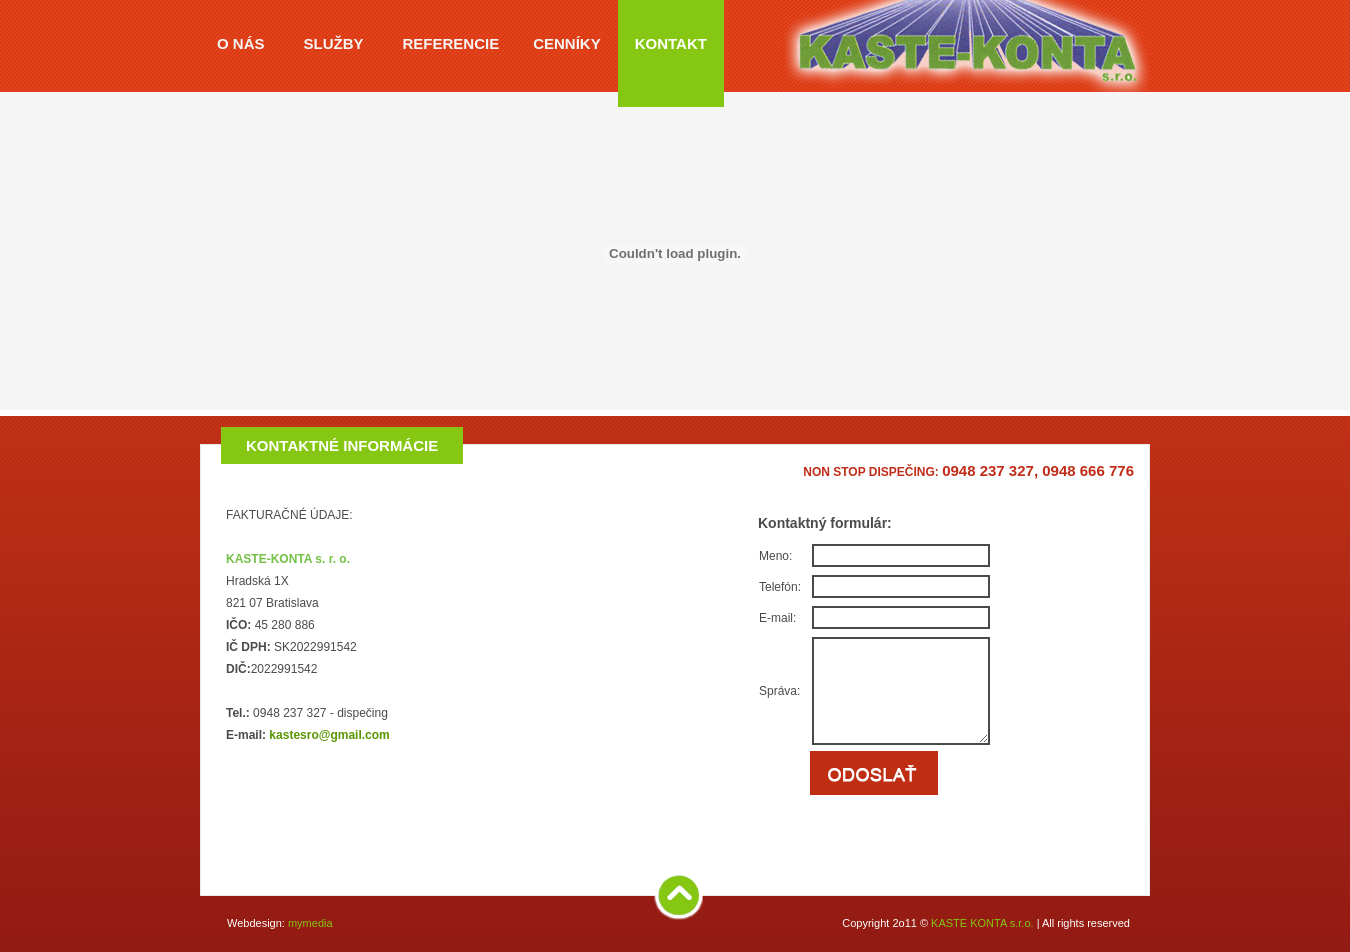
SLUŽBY (334, 43)
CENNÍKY (567, 43)
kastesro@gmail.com (329, 735)
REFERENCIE (451, 43)
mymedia (310, 923)
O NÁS (241, 43)
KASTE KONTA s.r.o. (982, 923)
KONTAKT (671, 43)
